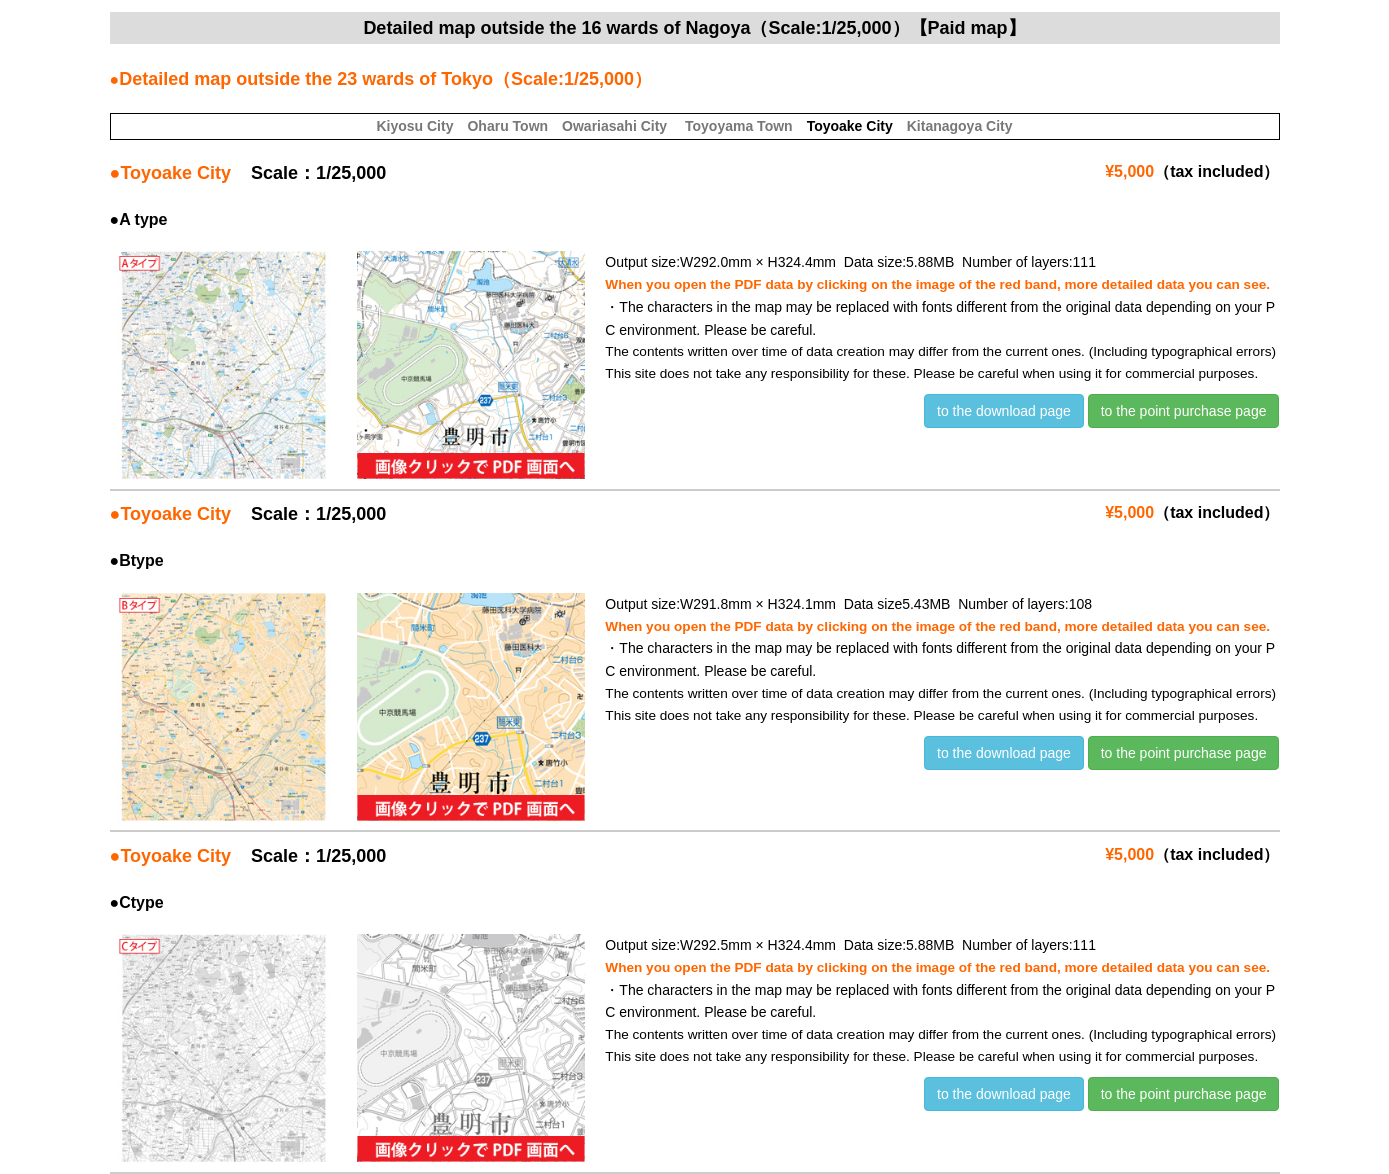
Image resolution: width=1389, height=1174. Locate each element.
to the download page (1004, 411)
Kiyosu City (414, 126)
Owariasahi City (614, 126)
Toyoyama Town (739, 126)
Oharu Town (507, 126)
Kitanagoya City (960, 126)
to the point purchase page (1184, 411)
